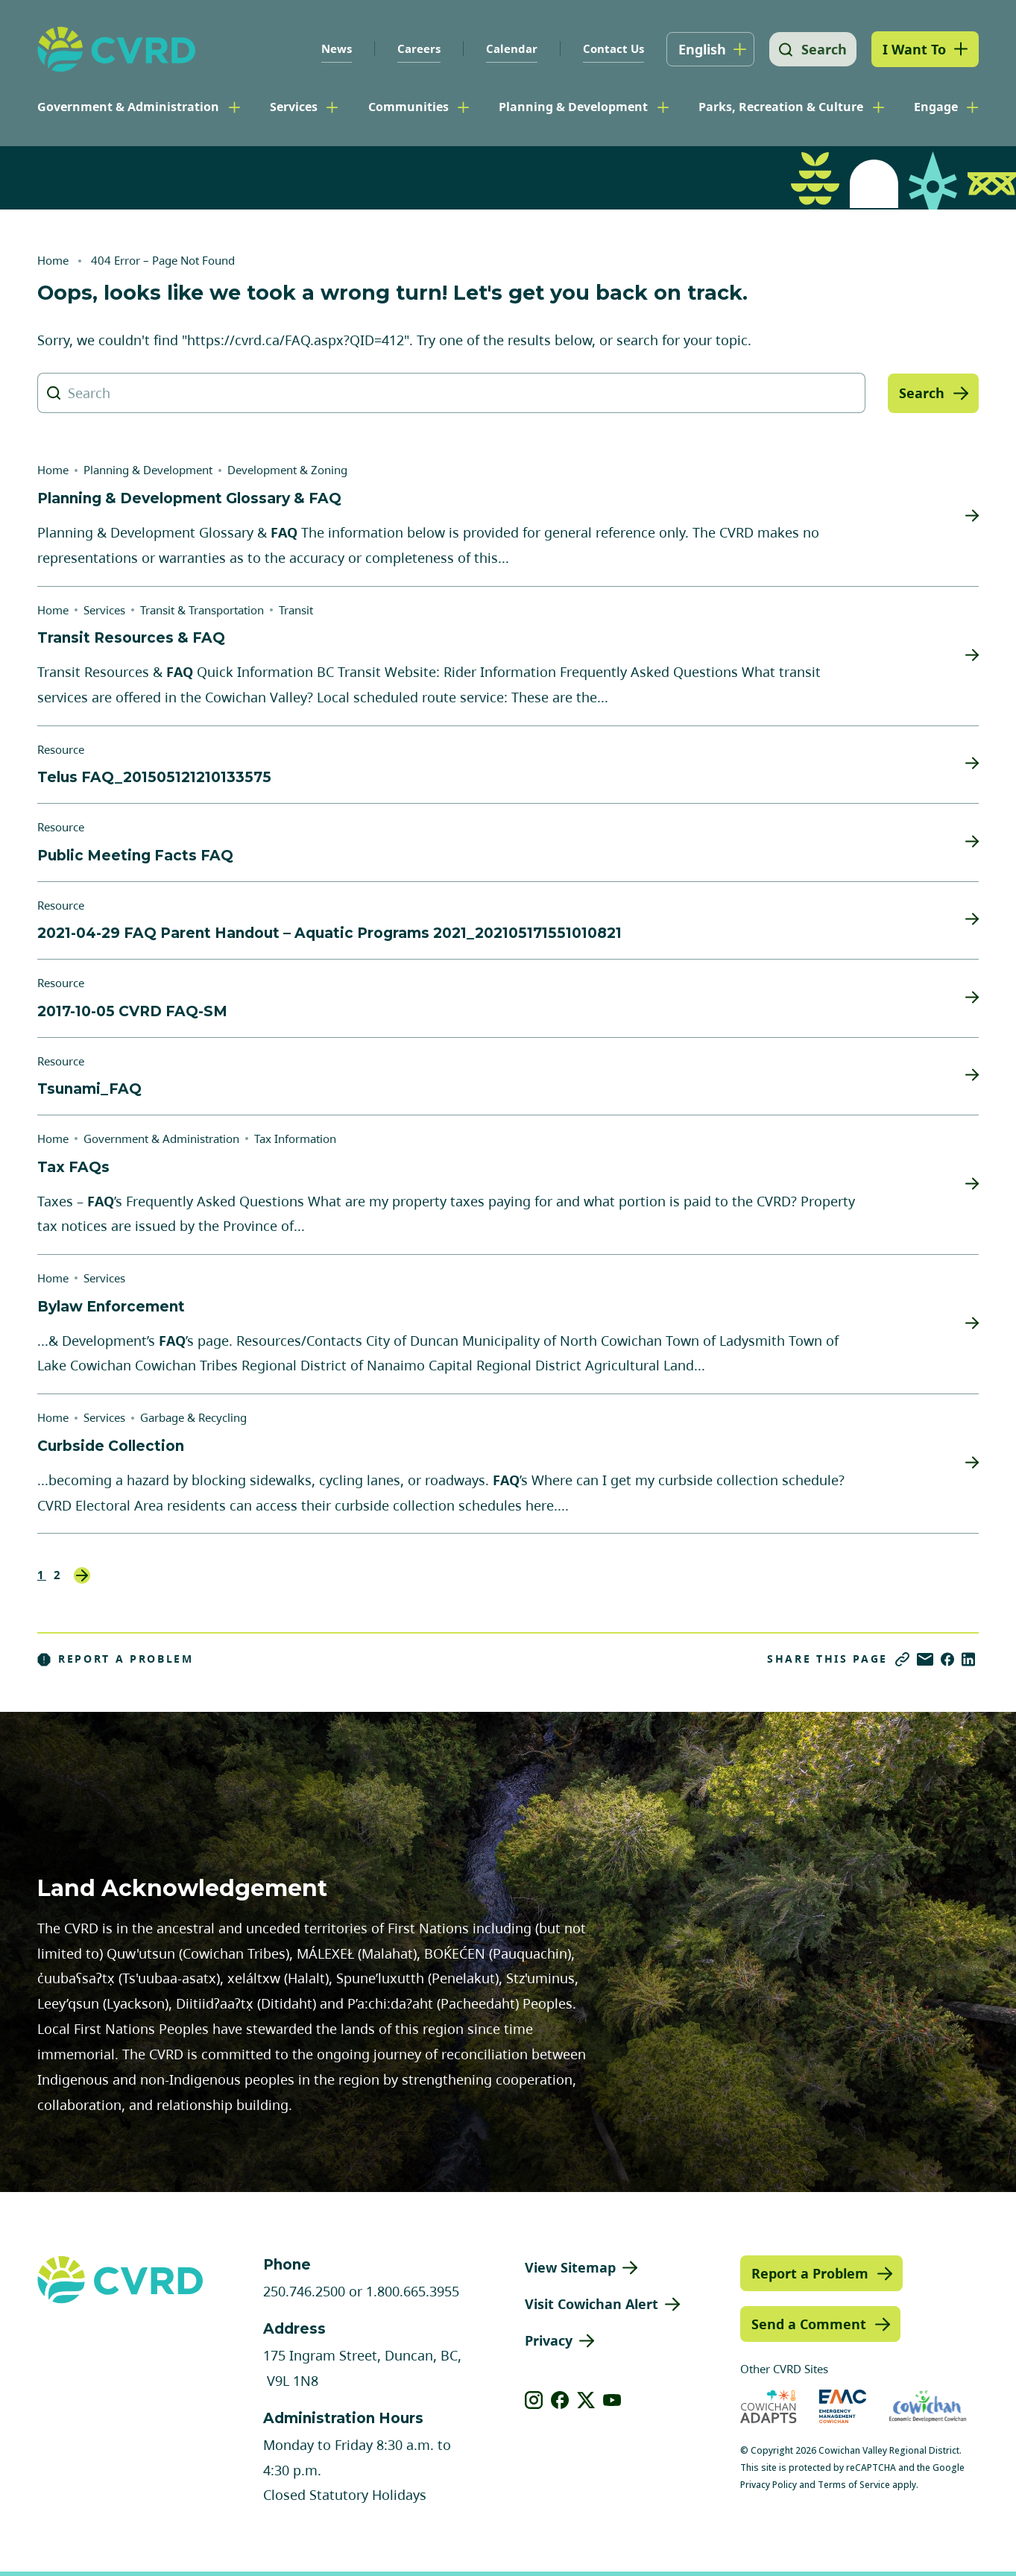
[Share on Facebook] (947, 1659)
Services (294, 106)
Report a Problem (115, 1659)
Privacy (548, 2340)
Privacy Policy (768, 2484)
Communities (408, 106)
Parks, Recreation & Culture (780, 106)
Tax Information (295, 1138)
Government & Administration (128, 106)
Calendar (508, 48)
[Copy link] (902, 1659)
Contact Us (609, 48)
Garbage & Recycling (193, 1417)
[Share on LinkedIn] (968, 1659)
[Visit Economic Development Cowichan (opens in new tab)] (928, 2406)
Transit (296, 609)
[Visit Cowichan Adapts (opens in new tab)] (768, 2406)
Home (53, 260)
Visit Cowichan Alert (591, 2304)
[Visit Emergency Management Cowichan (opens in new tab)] (842, 2406)
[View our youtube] (612, 2400)
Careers (415, 48)
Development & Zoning (287, 469)
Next (82, 1575)
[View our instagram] (534, 2400)
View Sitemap (570, 2267)
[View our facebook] (560, 2400)
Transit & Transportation (202, 609)
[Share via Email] (925, 1659)
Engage (936, 106)
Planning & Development (573, 106)
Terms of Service (854, 2484)
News (333, 48)
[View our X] (586, 2400)
